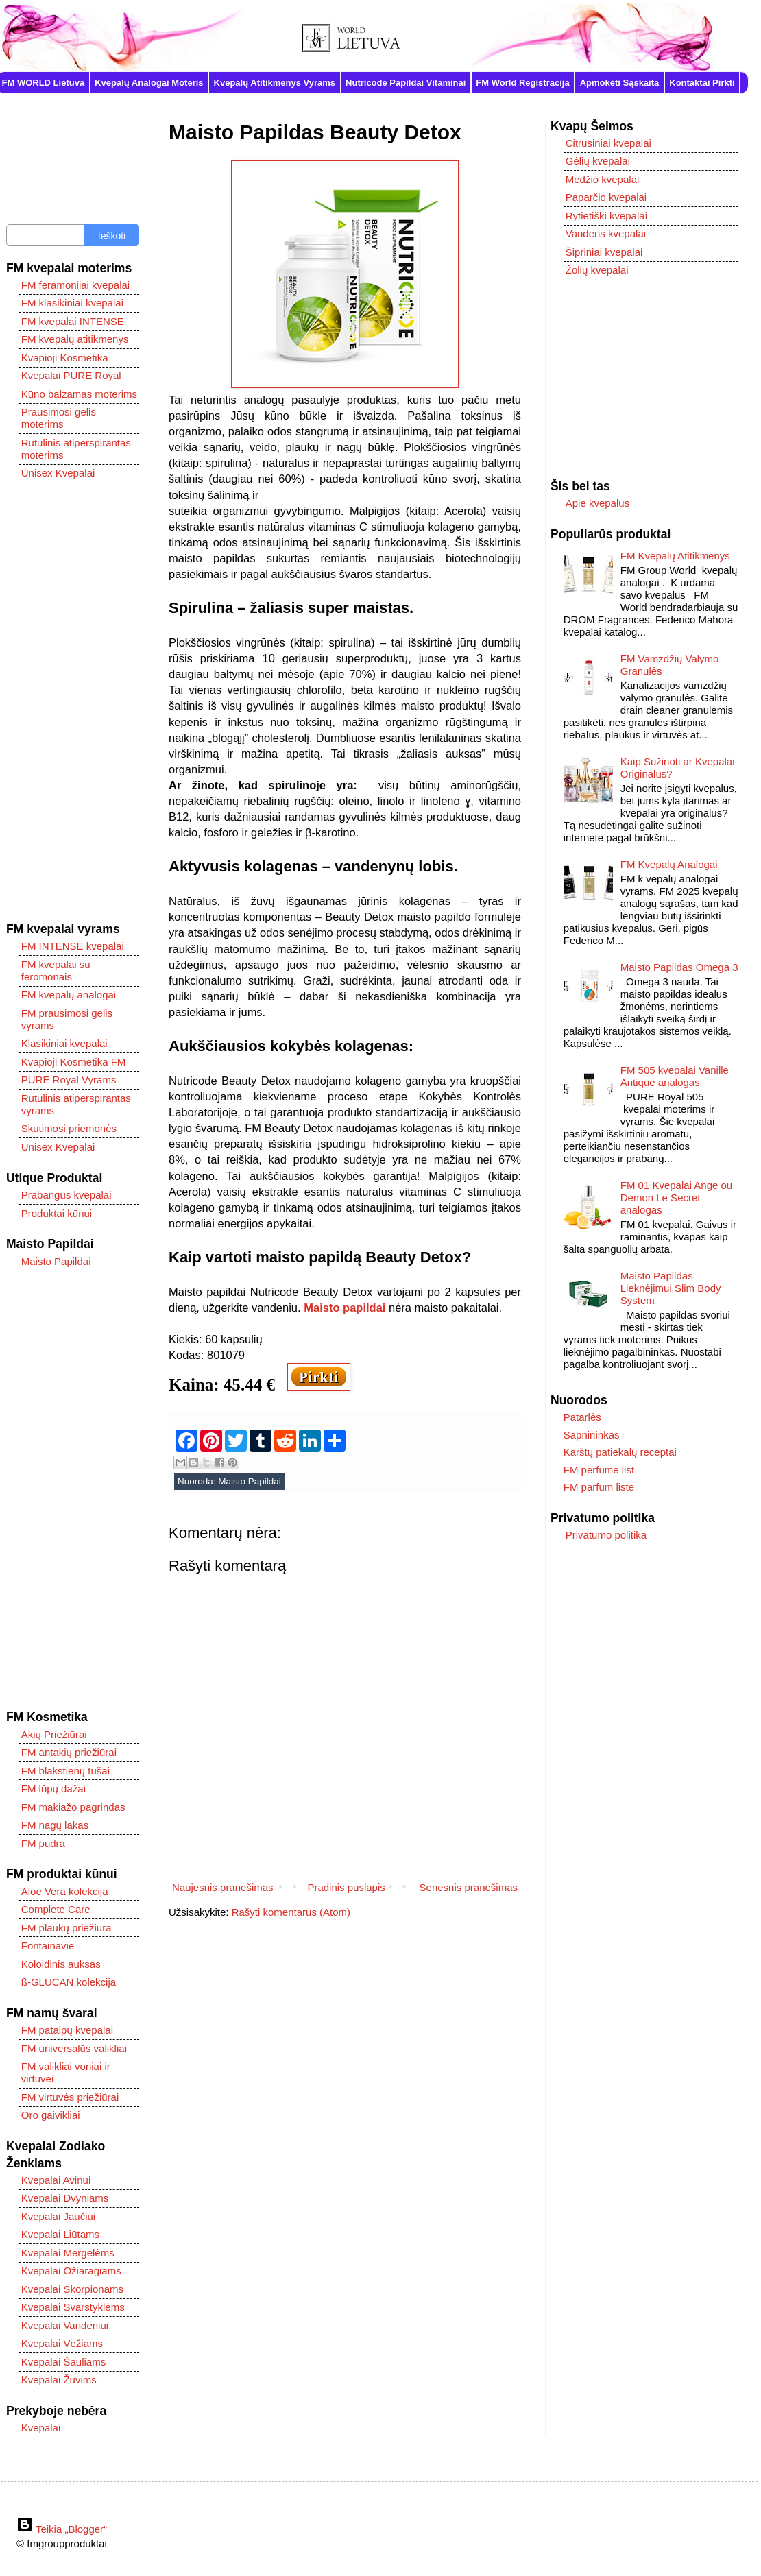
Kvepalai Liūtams (60, 2234)
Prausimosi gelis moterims (58, 418)
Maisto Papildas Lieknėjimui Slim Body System (670, 1288)
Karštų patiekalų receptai (620, 1452)
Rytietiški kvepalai (606, 215)
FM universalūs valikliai (74, 2048)
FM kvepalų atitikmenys (75, 339)
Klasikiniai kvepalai (64, 1043)
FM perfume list (599, 1470)
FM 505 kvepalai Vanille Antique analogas (674, 1076)
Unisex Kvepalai (58, 473)
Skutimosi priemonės (69, 1128)
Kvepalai (41, 2427)
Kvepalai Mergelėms (67, 2253)
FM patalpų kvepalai (67, 2030)
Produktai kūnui (56, 1213)
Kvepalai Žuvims (59, 2379)
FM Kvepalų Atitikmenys (675, 556)
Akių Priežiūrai (54, 1734)
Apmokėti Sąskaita (620, 82)
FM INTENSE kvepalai (72, 946)
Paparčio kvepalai (606, 197)
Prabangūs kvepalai (66, 1195)
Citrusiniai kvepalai (608, 143)
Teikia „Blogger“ (61, 2529)
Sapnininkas (592, 1435)
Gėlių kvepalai (598, 161)
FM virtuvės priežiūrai (70, 2097)
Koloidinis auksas (61, 1964)
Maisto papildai (344, 1307)
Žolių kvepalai (597, 270)
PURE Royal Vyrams (69, 1079)
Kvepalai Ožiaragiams (71, 2270)
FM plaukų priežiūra (66, 1928)
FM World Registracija (522, 82)
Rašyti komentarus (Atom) (291, 1912)
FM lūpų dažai (53, 1788)
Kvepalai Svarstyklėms (73, 2307)
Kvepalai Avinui (55, 2180)
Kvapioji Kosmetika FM (73, 1062)
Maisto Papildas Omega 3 (679, 967)
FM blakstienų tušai (65, 1771)
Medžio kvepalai (603, 179)
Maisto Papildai (249, 1481)
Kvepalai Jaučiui (58, 2216)
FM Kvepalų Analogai (669, 864)
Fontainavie (48, 1945)
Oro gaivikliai (50, 2115)
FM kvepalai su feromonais (55, 971)
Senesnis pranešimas (469, 1887)
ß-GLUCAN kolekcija (68, 1982)
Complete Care (55, 1909)
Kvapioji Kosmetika (64, 357)
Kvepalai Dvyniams (65, 2198)
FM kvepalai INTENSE (72, 321)
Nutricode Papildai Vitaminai (406, 82)
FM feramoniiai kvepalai (75, 285)
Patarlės (582, 1417)
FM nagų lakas (54, 1825)
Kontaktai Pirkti (701, 82)
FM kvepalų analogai (68, 994)
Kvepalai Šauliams (63, 2362)
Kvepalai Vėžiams (62, 2343)
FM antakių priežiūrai (69, 1752)
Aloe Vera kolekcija (64, 1891)
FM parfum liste (599, 1487)
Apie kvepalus (597, 503)
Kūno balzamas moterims (79, 394)
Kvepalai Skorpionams (72, 2289)
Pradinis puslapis (346, 1887)
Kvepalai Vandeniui (64, 2325)
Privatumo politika (606, 1535)
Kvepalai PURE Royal (71, 375)
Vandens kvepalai (606, 233)
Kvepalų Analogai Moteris (149, 82)
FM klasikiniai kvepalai (72, 303)
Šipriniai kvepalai (604, 252)
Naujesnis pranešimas (223, 1887)
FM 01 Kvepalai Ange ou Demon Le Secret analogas (676, 1197)
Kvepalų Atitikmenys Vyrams (275, 82)
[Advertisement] (72, 701)
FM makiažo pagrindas (73, 1807)
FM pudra (43, 1843)
